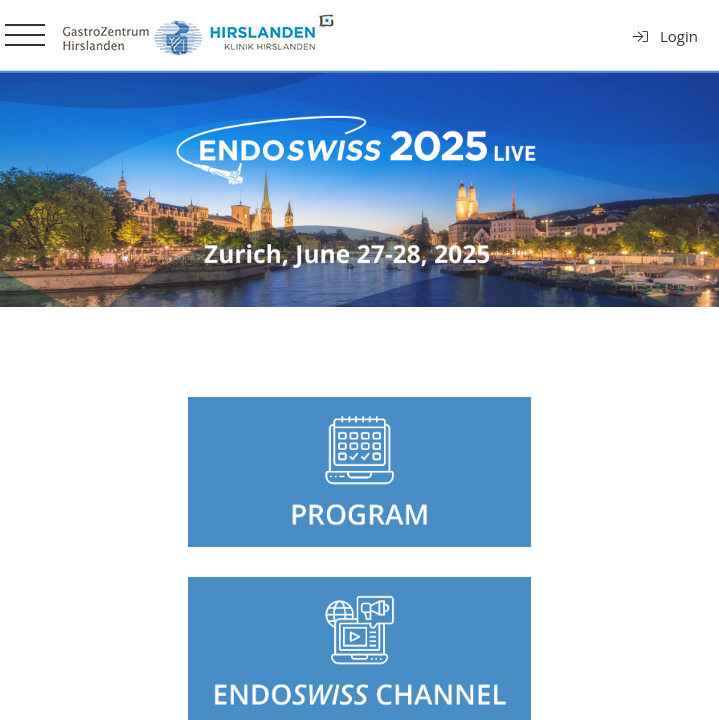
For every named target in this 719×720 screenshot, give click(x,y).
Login (664, 36)
